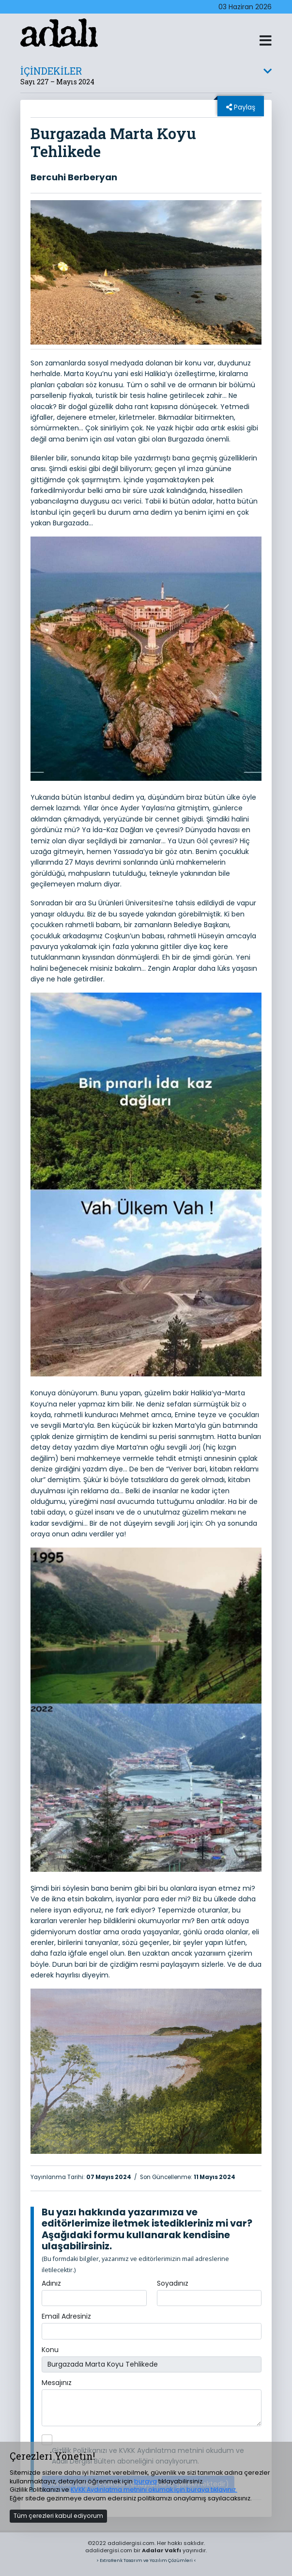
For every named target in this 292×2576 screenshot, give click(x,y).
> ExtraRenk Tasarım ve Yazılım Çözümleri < (146, 2560)
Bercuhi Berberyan (74, 177)
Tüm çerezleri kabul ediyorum (58, 2516)
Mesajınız (57, 2382)
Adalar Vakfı (161, 2550)
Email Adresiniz (66, 2316)
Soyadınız (172, 2283)
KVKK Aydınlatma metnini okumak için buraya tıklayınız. (154, 2489)
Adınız (51, 2283)
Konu (50, 2349)
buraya (145, 2481)
